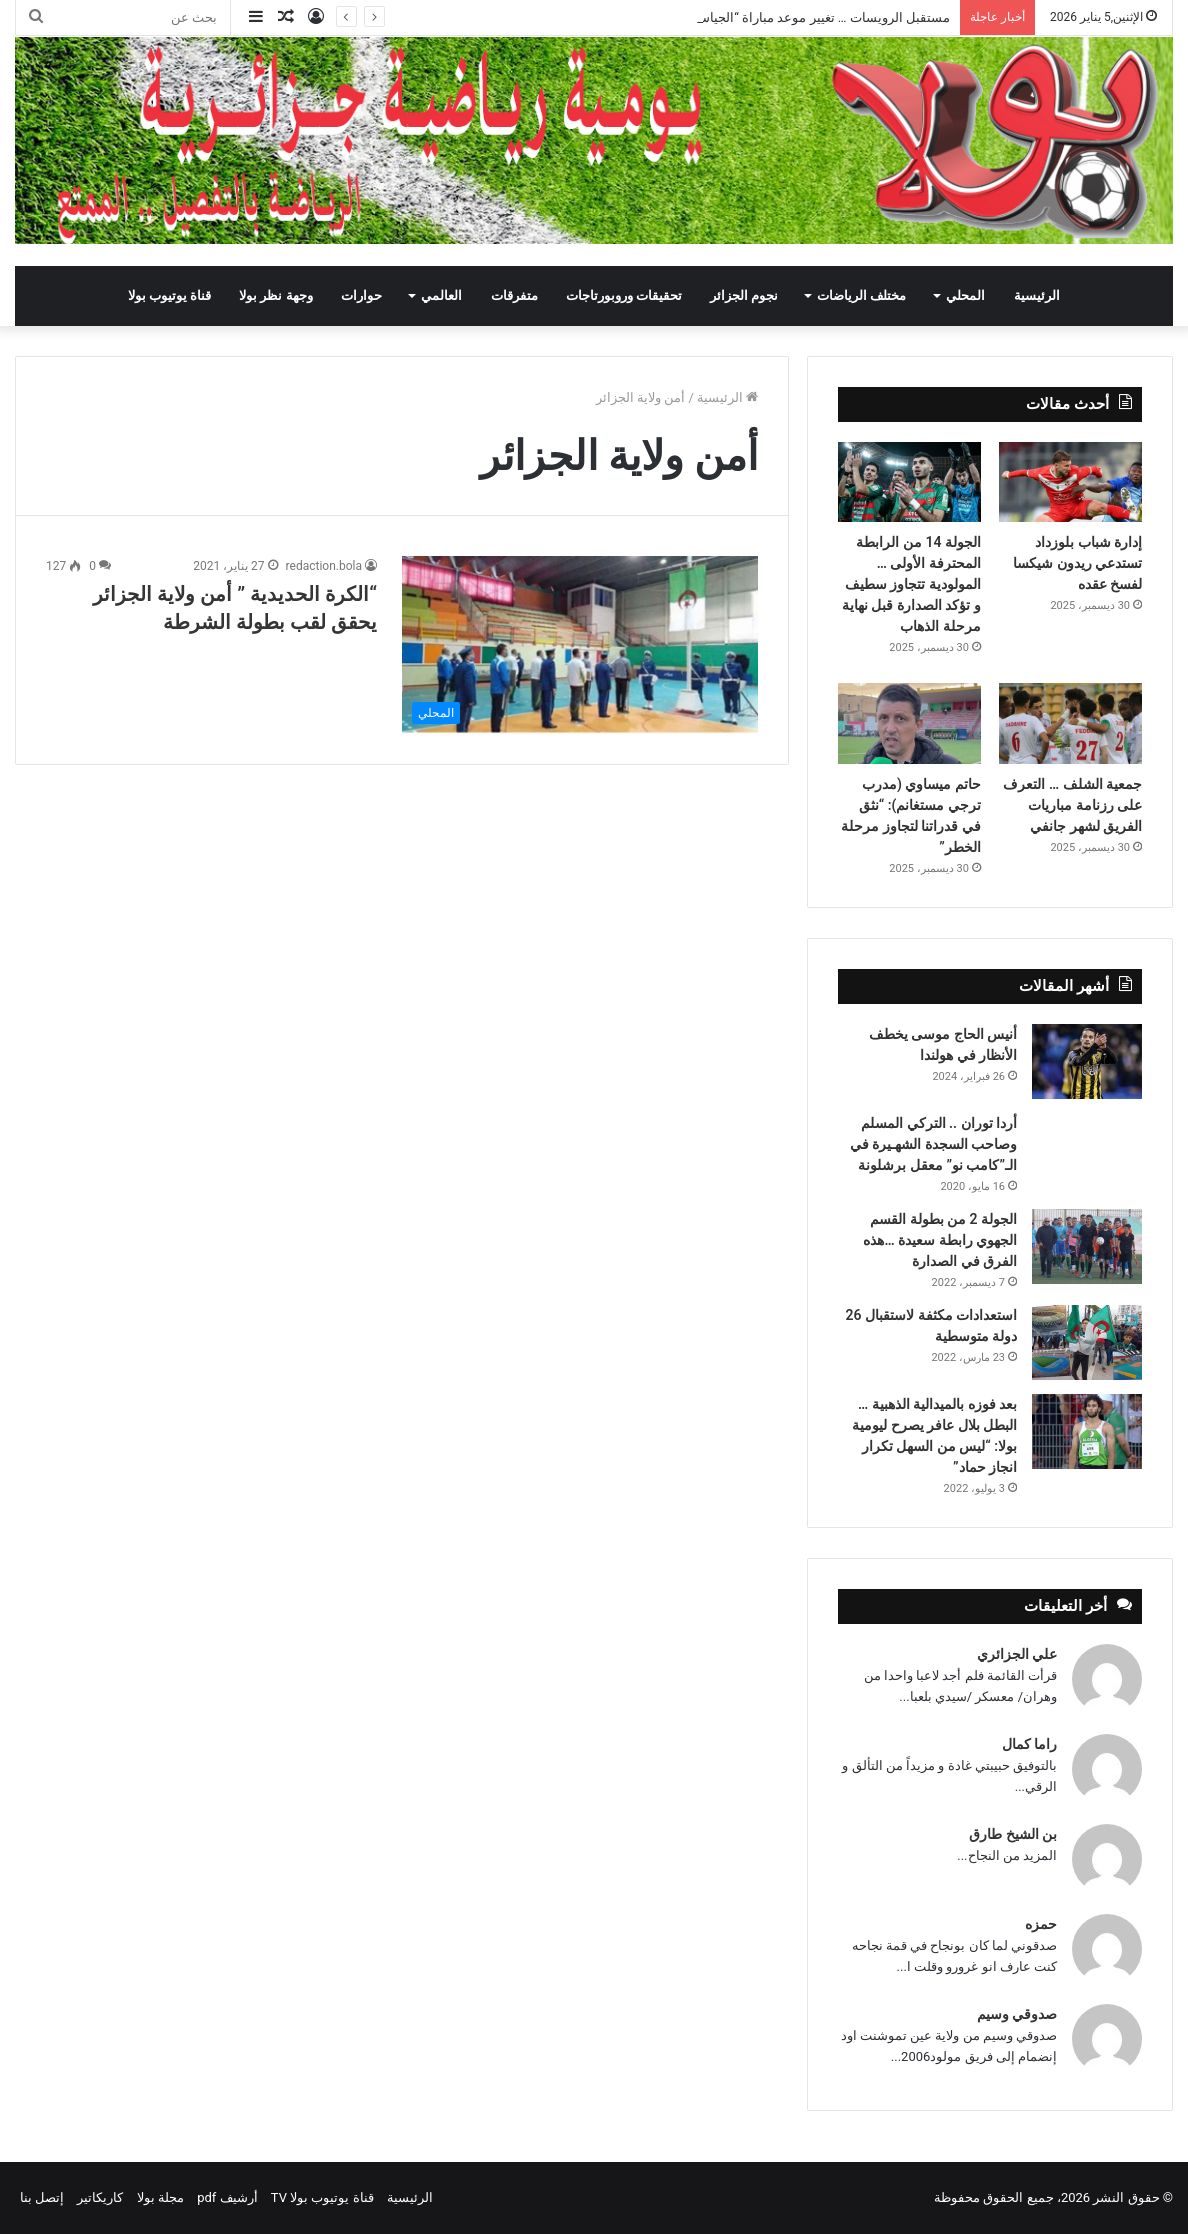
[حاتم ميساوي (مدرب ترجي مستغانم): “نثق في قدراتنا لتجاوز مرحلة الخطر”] (909, 723)
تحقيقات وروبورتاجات (624, 295)
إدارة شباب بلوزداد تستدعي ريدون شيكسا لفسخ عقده (1077, 563)
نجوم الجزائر (744, 295)
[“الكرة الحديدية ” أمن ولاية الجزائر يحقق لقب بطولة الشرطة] (580, 645)
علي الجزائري (1017, 1654)
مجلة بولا (160, 2197)
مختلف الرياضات (861, 295)
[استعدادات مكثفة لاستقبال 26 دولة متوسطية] (1087, 1342)
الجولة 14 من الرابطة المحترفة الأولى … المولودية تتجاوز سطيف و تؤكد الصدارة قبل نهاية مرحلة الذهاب (911, 584)
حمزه (1041, 1924)
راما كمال (1029, 1744)
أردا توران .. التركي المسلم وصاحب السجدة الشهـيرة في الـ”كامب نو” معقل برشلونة (933, 1144)
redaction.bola (324, 566)
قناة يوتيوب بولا (169, 295)
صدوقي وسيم (1017, 2014)
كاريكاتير (100, 2197)
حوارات (361, 295)
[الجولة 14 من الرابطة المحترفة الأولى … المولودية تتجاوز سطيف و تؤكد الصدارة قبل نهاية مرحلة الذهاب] (909, 482)
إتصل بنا (42, 2197)
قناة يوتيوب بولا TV (322, 2197)
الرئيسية (1037, 295)
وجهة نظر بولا (275, 295)
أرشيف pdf (227, 2197)
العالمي (441, 295)
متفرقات (514, 295)
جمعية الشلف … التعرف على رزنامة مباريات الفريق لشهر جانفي (1072, 805)
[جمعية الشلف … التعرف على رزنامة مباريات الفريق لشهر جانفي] (1070, 723)
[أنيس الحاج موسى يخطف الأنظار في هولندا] (1087, 1061)
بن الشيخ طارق (1013, 1834)
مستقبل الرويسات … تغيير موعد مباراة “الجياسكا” (817, 17)
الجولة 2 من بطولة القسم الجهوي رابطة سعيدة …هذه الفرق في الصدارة (940, 1240)
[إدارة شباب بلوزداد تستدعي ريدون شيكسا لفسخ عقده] (1070, 482)
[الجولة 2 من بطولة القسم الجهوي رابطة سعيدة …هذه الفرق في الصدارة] (1087, 1246)
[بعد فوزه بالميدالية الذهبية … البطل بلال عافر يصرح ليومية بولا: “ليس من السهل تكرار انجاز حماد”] (1087, 1431)
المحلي (965, 295)
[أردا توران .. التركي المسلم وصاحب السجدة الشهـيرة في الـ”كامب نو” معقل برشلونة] (1087, 1140)
